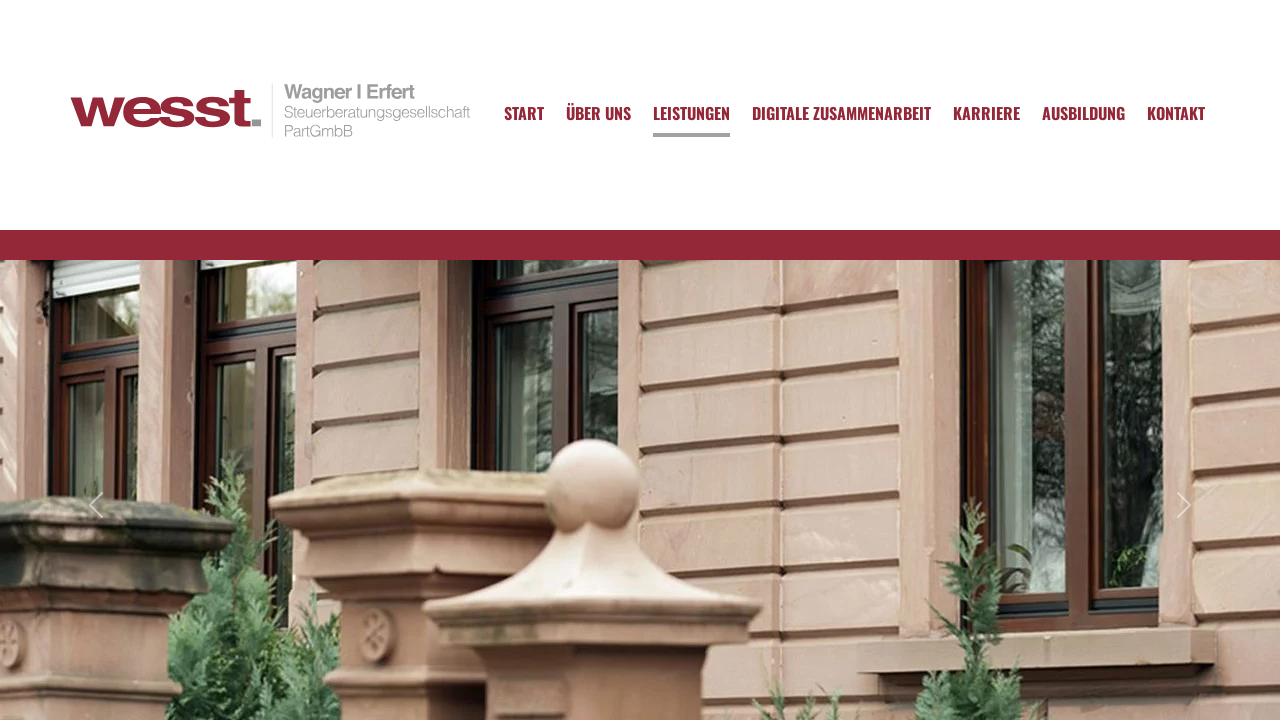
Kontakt (1176, 113)
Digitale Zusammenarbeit (841, 113)
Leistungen (691, 113)
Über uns (598, 113)
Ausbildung (1083, 113)
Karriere (986, 113)
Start (524, 113)
